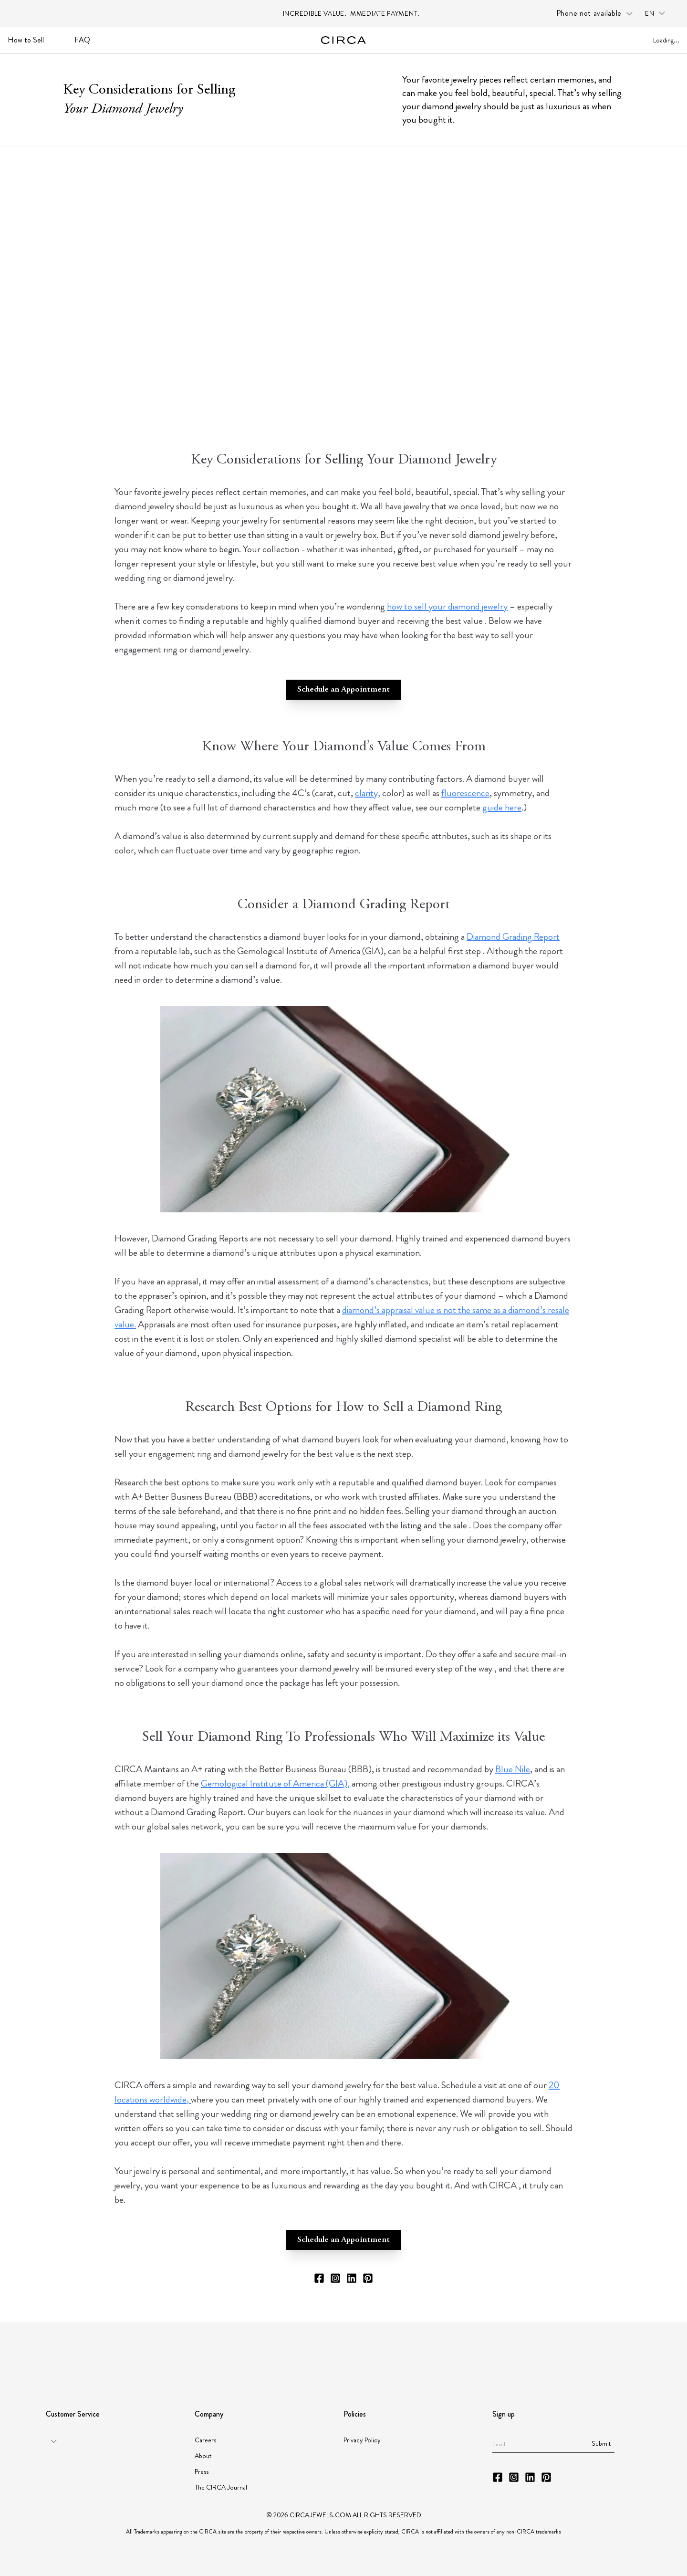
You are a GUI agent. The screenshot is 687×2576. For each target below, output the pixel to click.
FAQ (82, 39)
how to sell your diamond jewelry (447, 606)
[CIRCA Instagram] (335, 2278)
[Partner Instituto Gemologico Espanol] (374, 2351)
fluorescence (465, 793)
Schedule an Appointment (343, 689)
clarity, (367, 793)
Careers (205, 2440)
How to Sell (26, 39)
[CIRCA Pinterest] (368, 2278)
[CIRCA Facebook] (319, 2278)
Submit (601, 2443)
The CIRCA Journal (221, 2487)
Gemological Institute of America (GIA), (275, 1783)
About (203, 2455)
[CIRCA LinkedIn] (351, 2278)
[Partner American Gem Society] (196, 2351)
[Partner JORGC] (445, 2352)
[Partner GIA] (88, 2351)
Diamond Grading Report (513, 937)
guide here (501, 807)
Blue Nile (512, 1769)
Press (201, 2471)
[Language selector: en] (658, 14)
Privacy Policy (362, 2440)
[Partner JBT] (299, 2351)
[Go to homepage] (343, 40)
